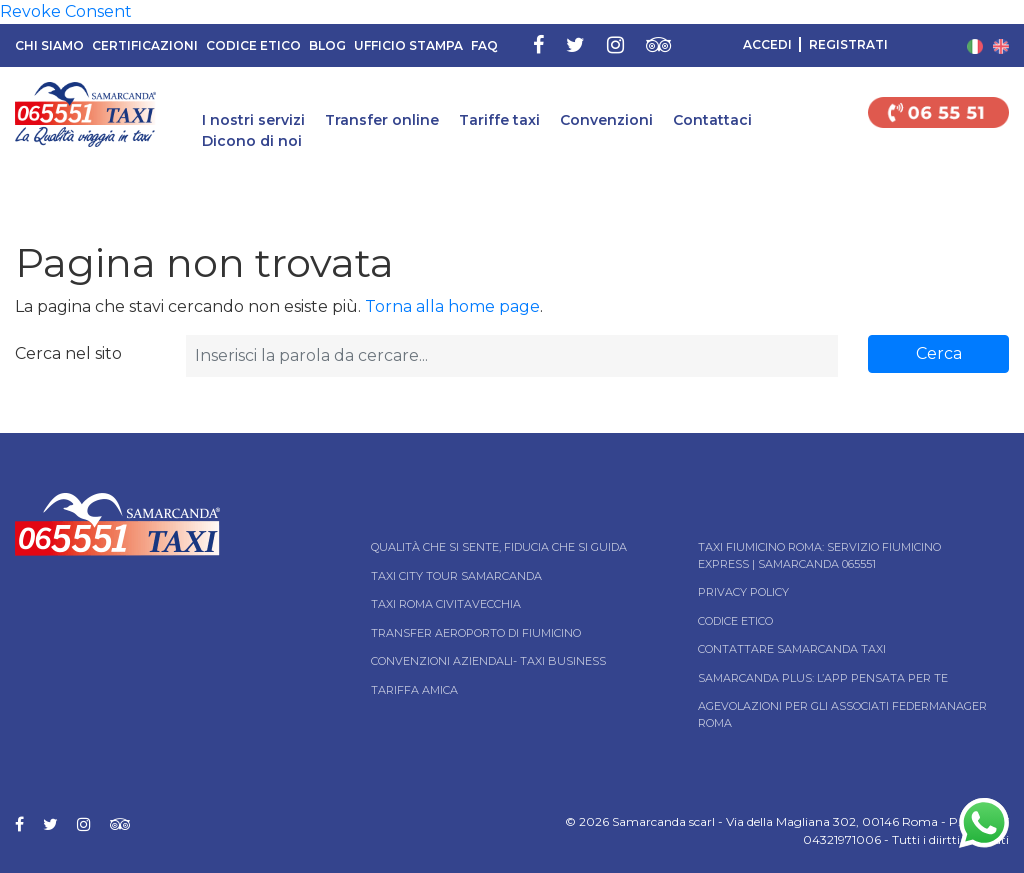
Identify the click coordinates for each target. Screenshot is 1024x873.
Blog (327, 45)
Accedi (767, 44)
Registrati (848, 44)
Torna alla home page (452, 306)
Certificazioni (145, 45)
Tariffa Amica (414, 690)
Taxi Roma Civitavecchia (446, 604)
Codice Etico (253, 45)
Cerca (939, 353)
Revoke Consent (66, 11)
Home (17, 187)
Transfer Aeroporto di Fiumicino (476, 633)
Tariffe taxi (499, 120)
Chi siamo (49, 45)
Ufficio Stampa (408, 45)
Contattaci (712, 120)
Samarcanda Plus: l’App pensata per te (823, 678)
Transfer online (382, 120)
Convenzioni (606, 120)
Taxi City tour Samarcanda (456, 576)
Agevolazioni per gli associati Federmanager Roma (842, 714)
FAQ (484, 45)
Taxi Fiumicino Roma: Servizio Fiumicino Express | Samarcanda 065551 (819, 555)
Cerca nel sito (68, 353)
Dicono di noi (252, 141)
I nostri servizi (253, 120)
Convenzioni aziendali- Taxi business (488, 661)
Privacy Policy (743, 592)
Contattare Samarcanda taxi (792, 649)
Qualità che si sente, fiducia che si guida (499, 547)
